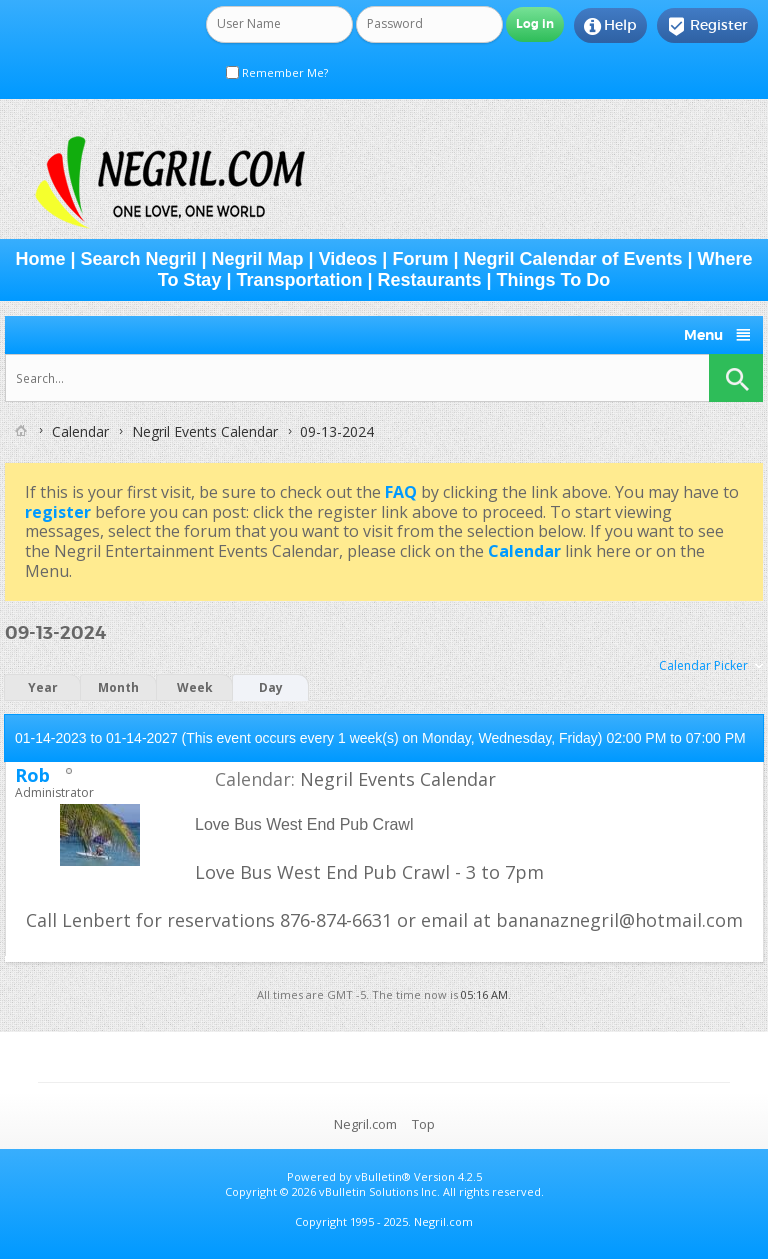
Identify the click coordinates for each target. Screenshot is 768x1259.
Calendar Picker (703, 665)
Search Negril (138, 259)
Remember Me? (277, 72)
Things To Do (554, 280)
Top (423, 1124)
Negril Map (258, 259)
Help (610, 26)
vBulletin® (383, 1176)
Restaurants (430, 280)
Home (40, 259)
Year (43, 687)
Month (118, 687)
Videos (348, 259)
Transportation (299, 280)
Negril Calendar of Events (572, 259)
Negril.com (365, 1124)
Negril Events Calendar (205, 431)
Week (195, 687)
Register (707, 26)
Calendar (80, 431)
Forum (420, 259)
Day (271, 687)
